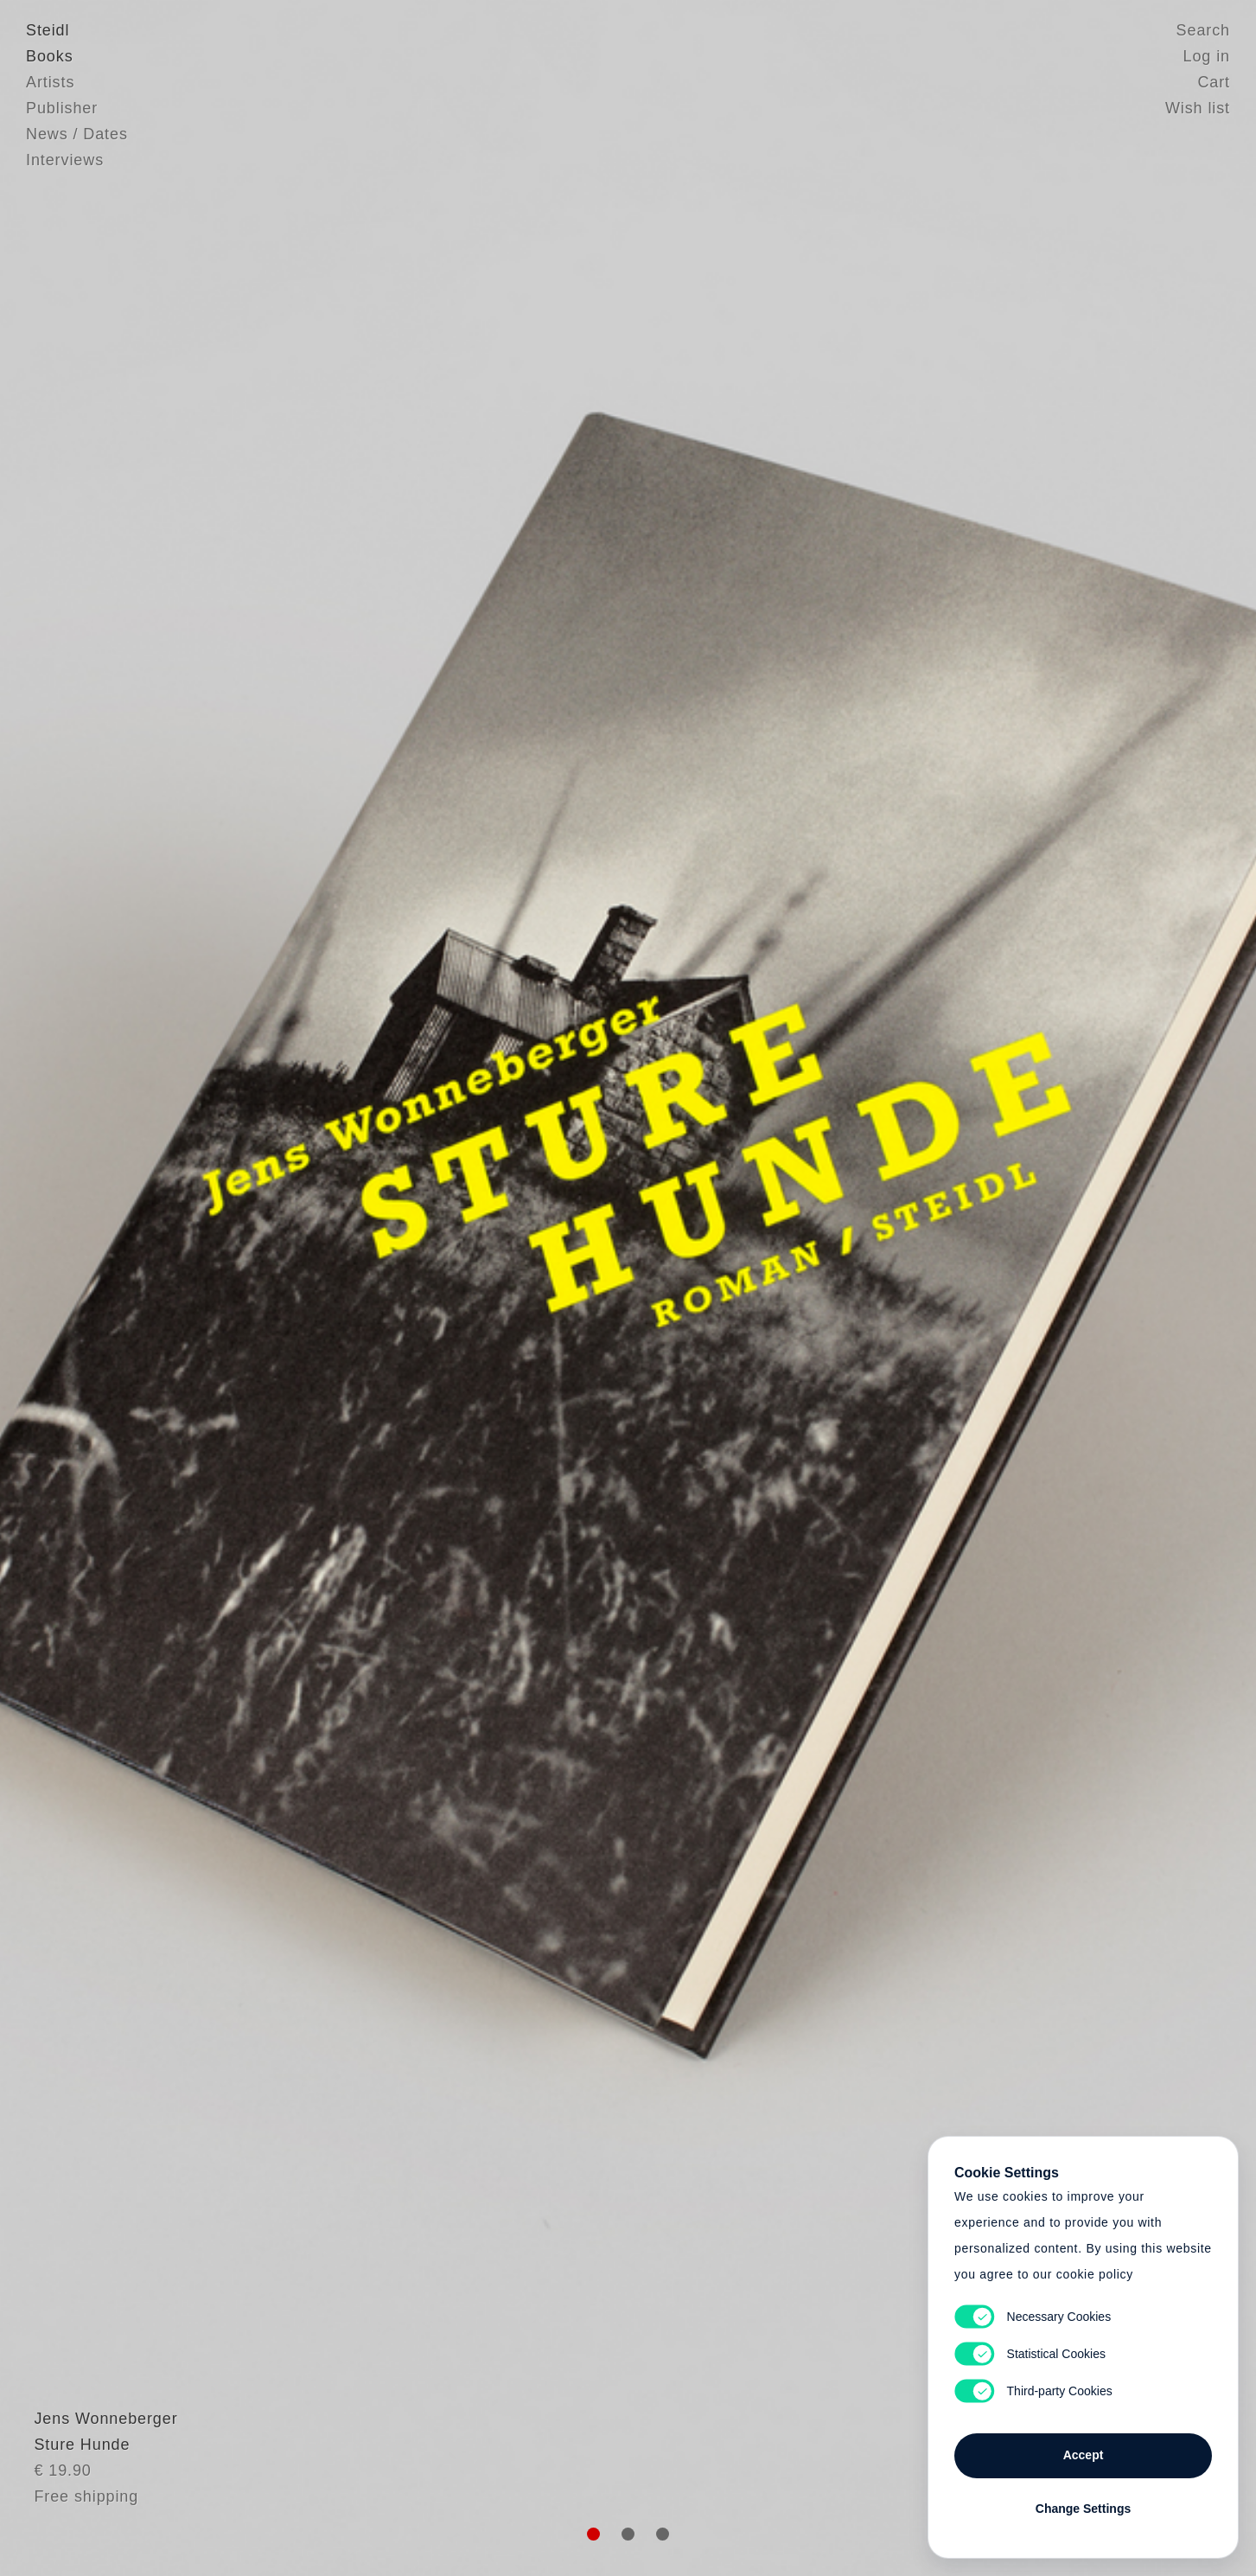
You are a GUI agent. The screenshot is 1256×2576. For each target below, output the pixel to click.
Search (1203, 30)
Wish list (1197, 108)
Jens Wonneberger (97, 2459)
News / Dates (77, 134)
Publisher (62, 108)
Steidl (47, 30)
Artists (50, 82)
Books (49, 56)
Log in (1206, 56)
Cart (1213, 82)
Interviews (65, 160)
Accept (1083, 2455)
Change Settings (1083, 2508)
